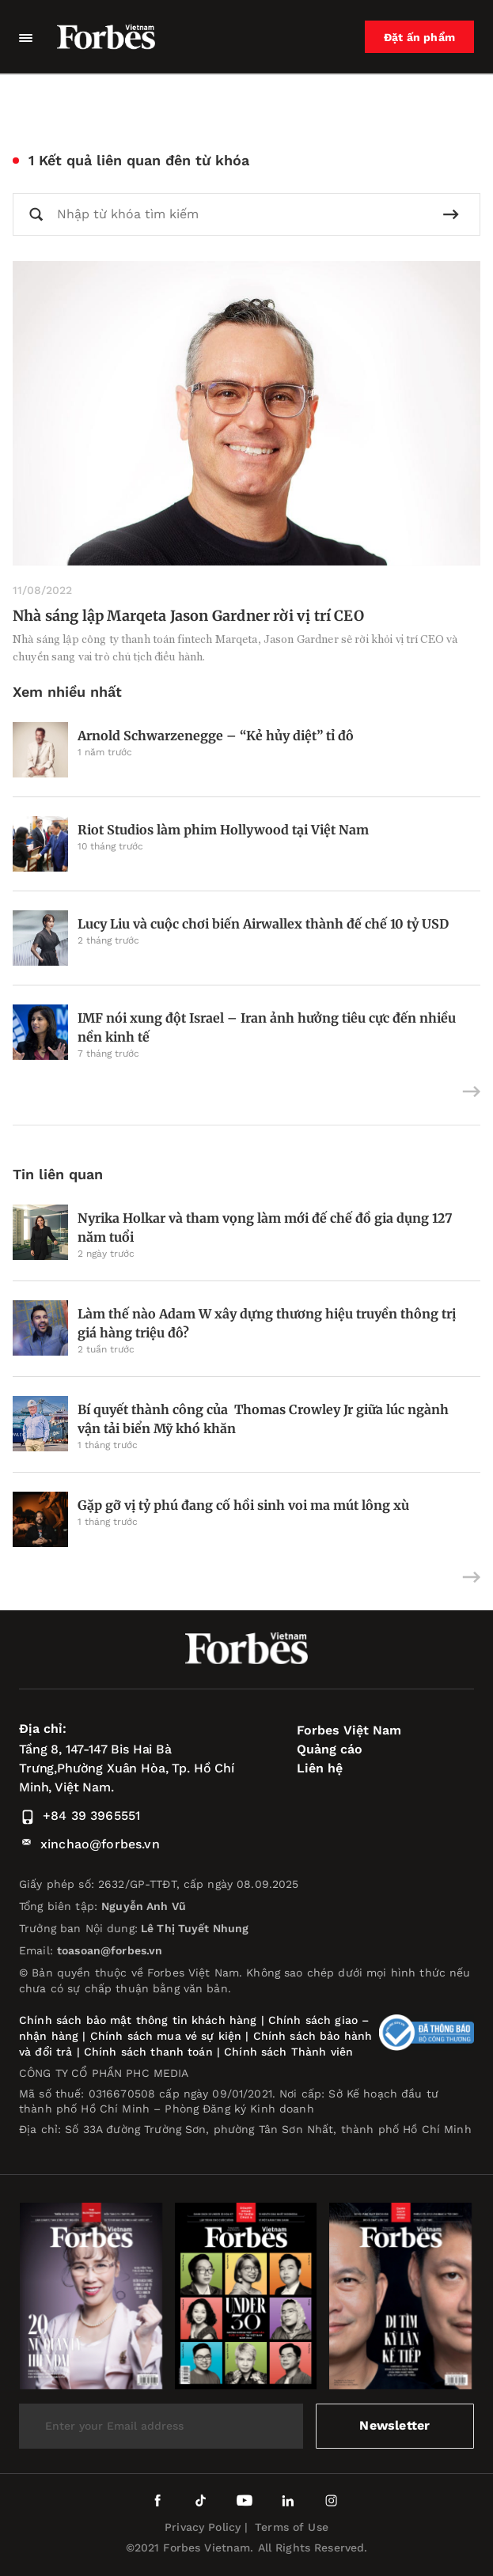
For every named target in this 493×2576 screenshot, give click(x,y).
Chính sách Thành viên (288, 2051)
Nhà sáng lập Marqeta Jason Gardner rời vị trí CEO (188, 616)
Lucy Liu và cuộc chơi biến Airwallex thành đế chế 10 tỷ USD (263, 924)
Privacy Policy (203, 2527)
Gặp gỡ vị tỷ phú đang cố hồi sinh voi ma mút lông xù (243, 1505)
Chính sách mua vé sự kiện (168, 2035)
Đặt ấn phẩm (419, 37)
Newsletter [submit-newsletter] (394, 2425)
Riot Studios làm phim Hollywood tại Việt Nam (223, 830)
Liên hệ (320, 1768)
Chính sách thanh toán (148, 2051)
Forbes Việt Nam (349, 1730)
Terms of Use (291, 2527)
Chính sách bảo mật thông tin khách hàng (137, 2020)
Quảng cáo (329, 1749)
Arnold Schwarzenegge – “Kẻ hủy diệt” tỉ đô (216, 735)
